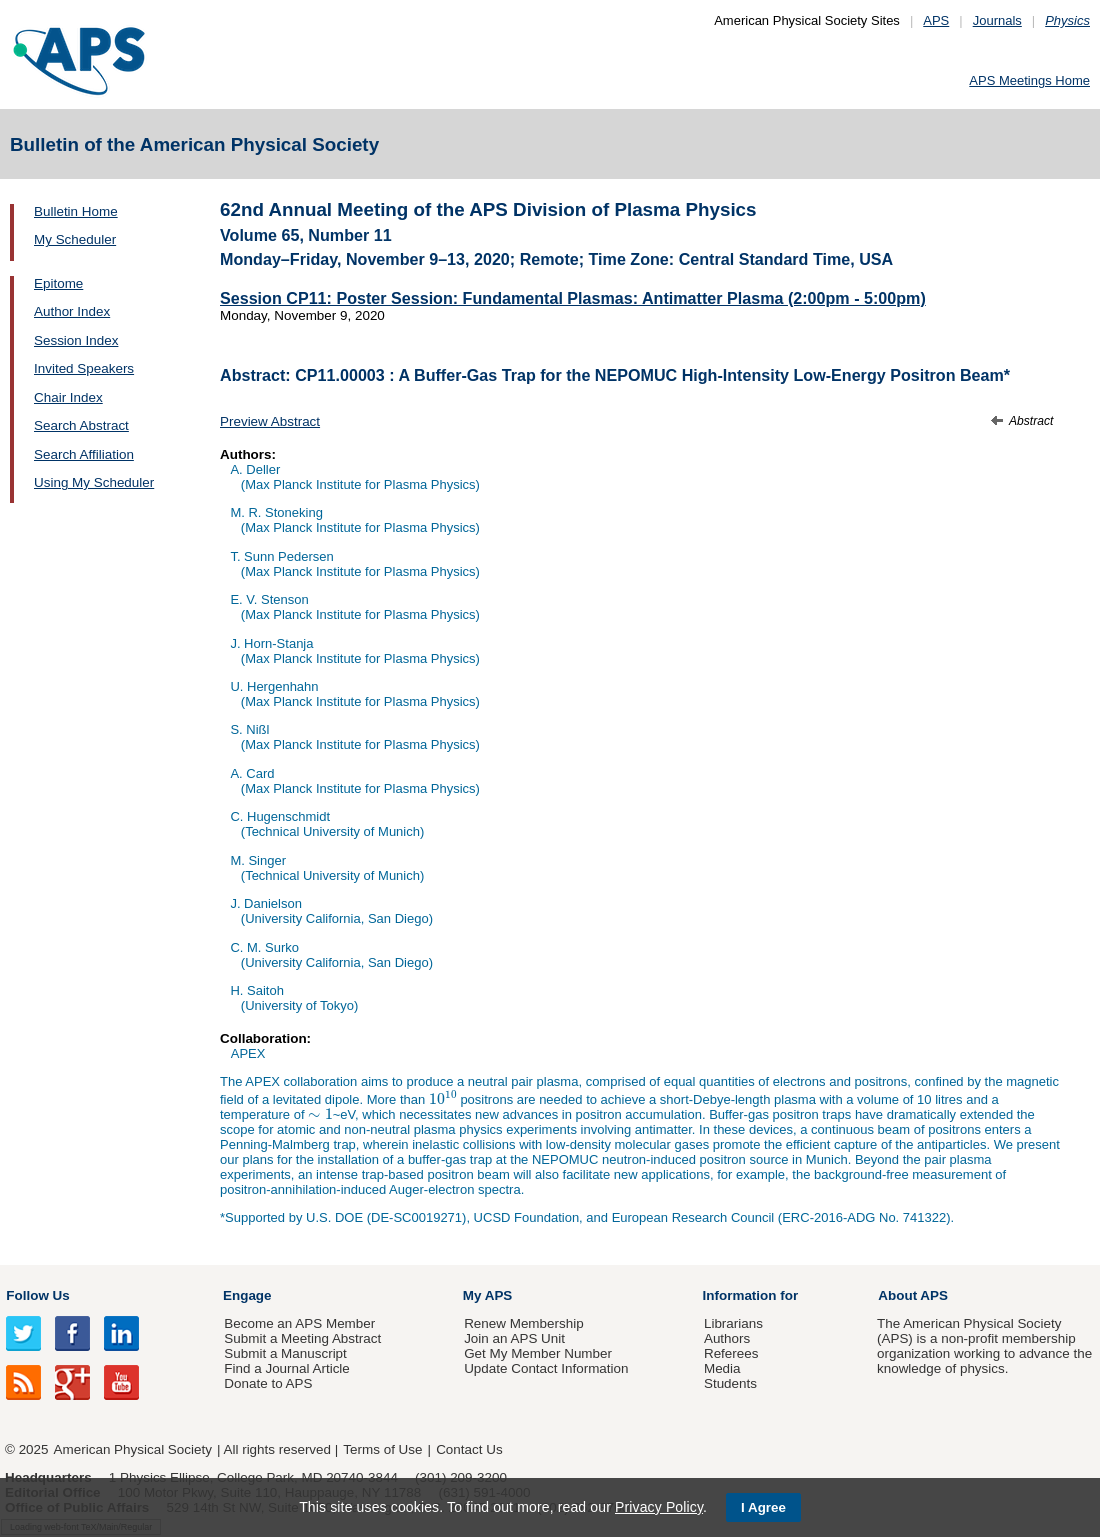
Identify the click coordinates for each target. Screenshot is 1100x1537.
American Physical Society (133, 1449)
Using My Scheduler (94, 482)
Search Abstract (81, 425)
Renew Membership (524, 1323)
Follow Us (37, 1295)
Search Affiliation (84, 454)
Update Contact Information (546, 1368)
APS (936, 20)
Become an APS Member (299, 1323)
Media (722, 1368)
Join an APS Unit (514, 1338)
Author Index (72, 311)
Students (730, 1383)
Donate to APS (268, 1383)
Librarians (733, 1323)
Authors (727, 1338)
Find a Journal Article (286, 1368)
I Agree (763, 1507)
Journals (997, 20)
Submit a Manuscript (285, 1353)
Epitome (58, 283)
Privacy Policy (659, 1507)
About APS (913, 1295)
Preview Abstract (270, 421)
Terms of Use (382, 1449)
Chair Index (68, 397)
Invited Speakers (84, 368)
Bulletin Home (76, 211)
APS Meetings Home (1029, 80)
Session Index (76, 340)
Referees (731, 1353)
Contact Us (469, 1449)
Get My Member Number (538, 1353)
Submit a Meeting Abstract (302, 1338)
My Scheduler (75, 239)
